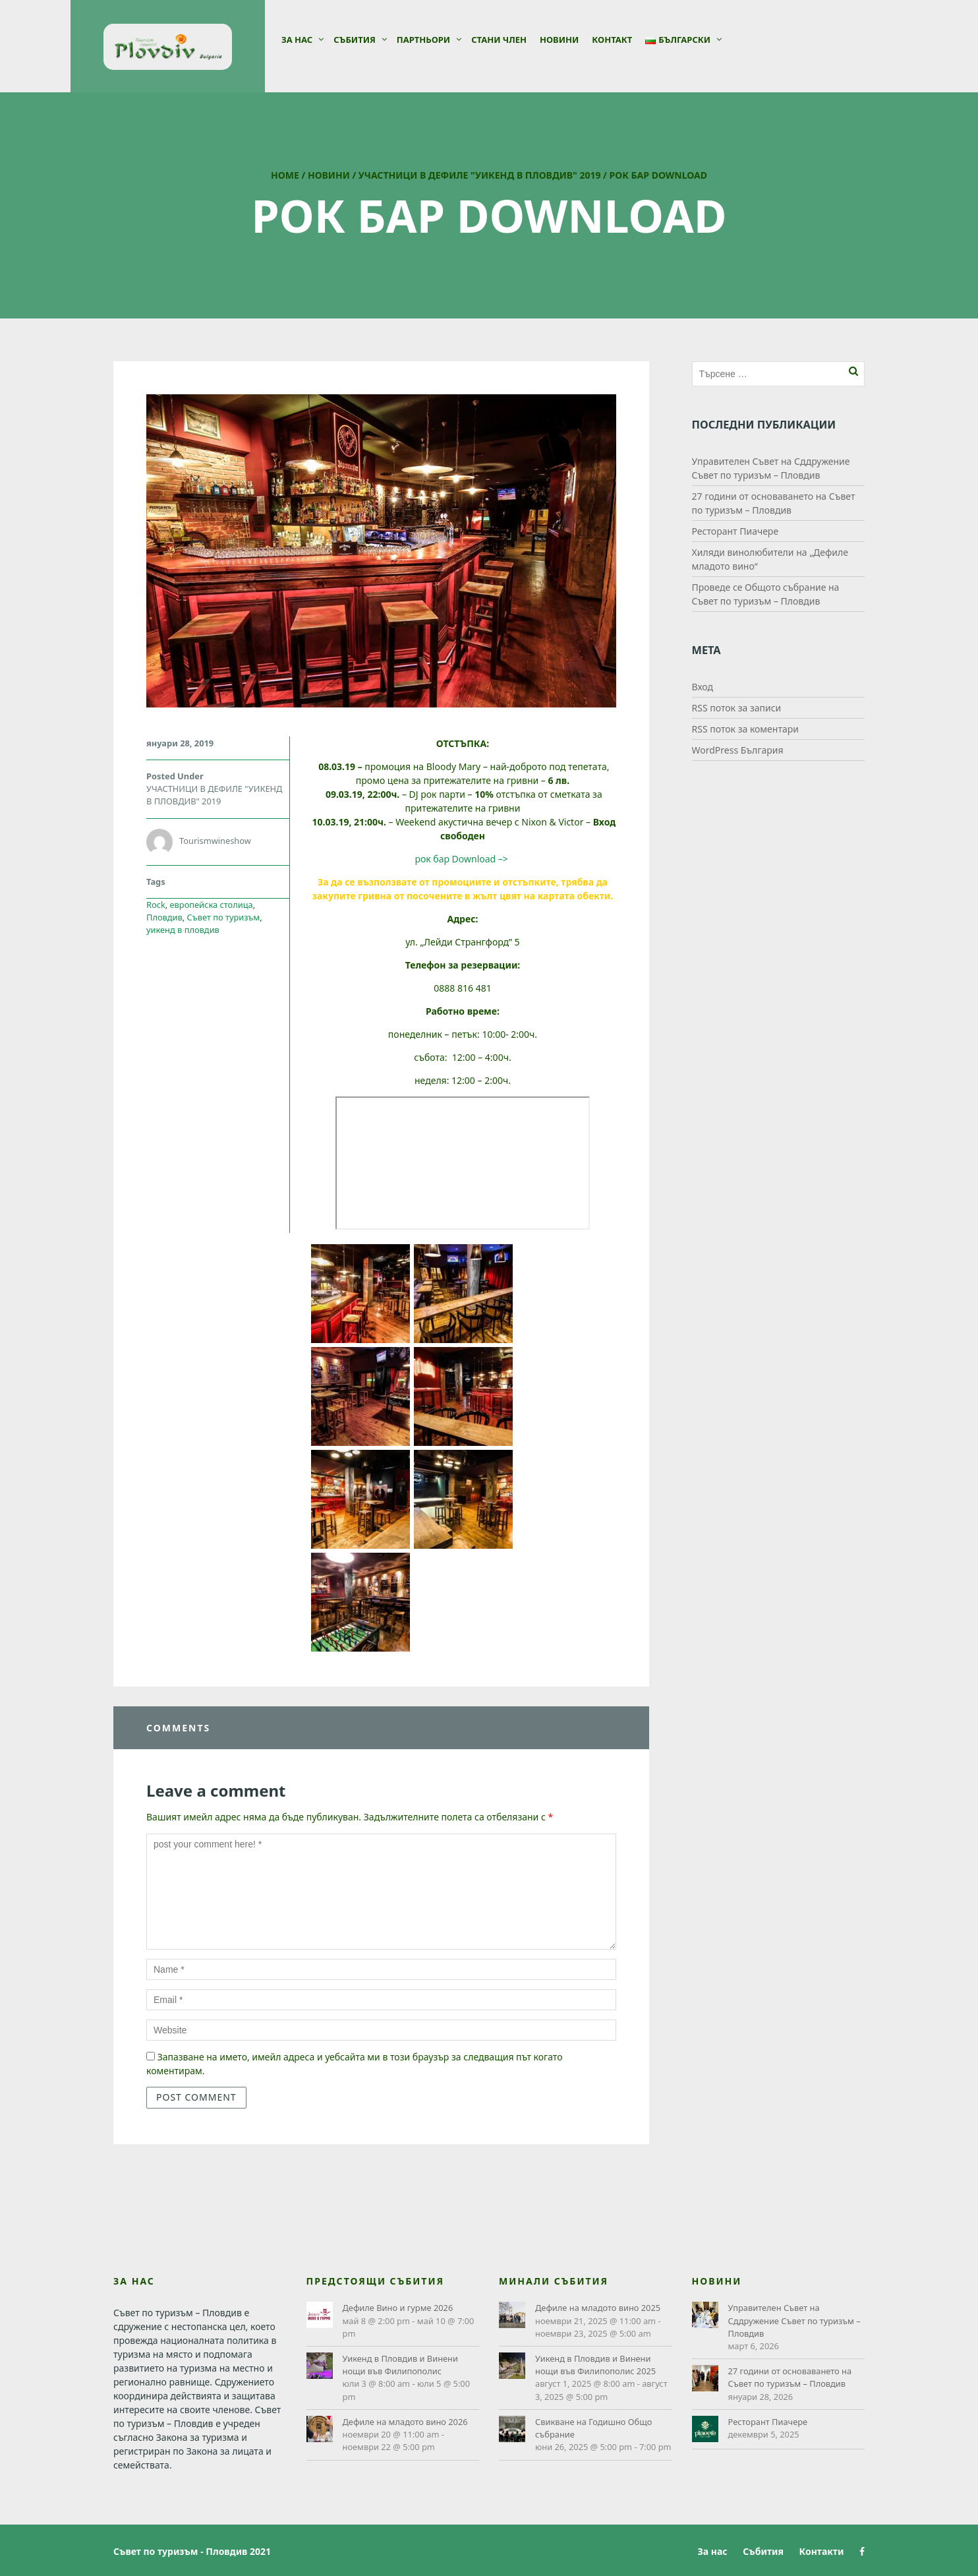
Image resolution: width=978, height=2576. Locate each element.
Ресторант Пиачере (735, 531)
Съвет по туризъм (223, 917)
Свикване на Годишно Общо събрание (593, 2428)
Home (285, 175)
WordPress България (738, 750)
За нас (296, 39)
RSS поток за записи (737, 708)
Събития (354, 39)
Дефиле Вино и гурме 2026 (398, 2308)
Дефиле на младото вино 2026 (405, 2422)
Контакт (612, 39)
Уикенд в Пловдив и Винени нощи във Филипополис (400, 2364)
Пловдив (164, 917)
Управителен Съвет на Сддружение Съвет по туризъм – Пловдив (794, 2320)
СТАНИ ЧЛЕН (499, 39)
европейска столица (211, 905)
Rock (155, 905)
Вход (703, 686)
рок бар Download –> (462, 859)
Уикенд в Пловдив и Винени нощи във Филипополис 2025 (595, 2364)
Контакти (821, 2551)
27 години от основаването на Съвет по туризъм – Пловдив (790, 2377)
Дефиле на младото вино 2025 (597, 2308)
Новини (559, 39)
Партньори (423, 39)
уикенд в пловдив (182, 930)
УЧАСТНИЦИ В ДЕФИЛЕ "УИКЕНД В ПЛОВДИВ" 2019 (480, 175)
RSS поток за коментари (745, 729)
